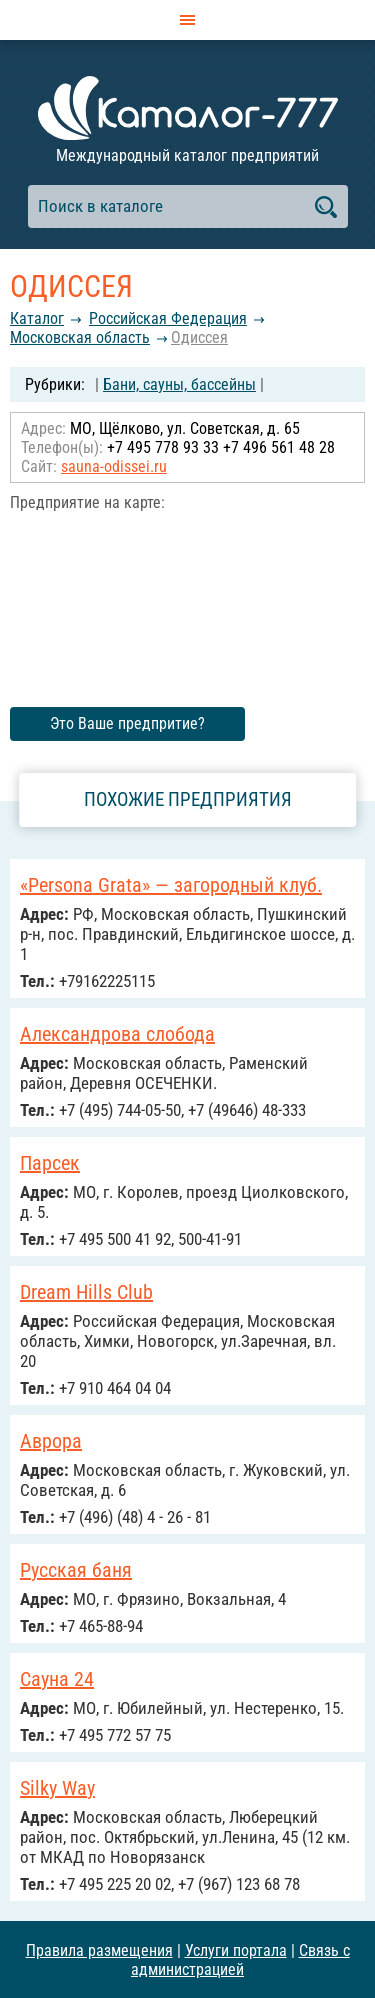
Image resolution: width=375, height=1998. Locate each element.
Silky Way (57, 1788)
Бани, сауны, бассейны (179, 384)
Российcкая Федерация (168, 318)
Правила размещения (99, 1950)
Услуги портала (236, 1950)
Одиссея (199, 337)
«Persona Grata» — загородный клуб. (171, 885)
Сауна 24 (57, 1679)
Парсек (50, 1163)
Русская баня (76, 1570)
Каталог (37, 318)
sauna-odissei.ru (114, 466)
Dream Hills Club (86, 1292)
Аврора (51, 1441)
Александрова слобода (117, 1034)
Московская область (80, 337)
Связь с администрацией (240, 1960)
